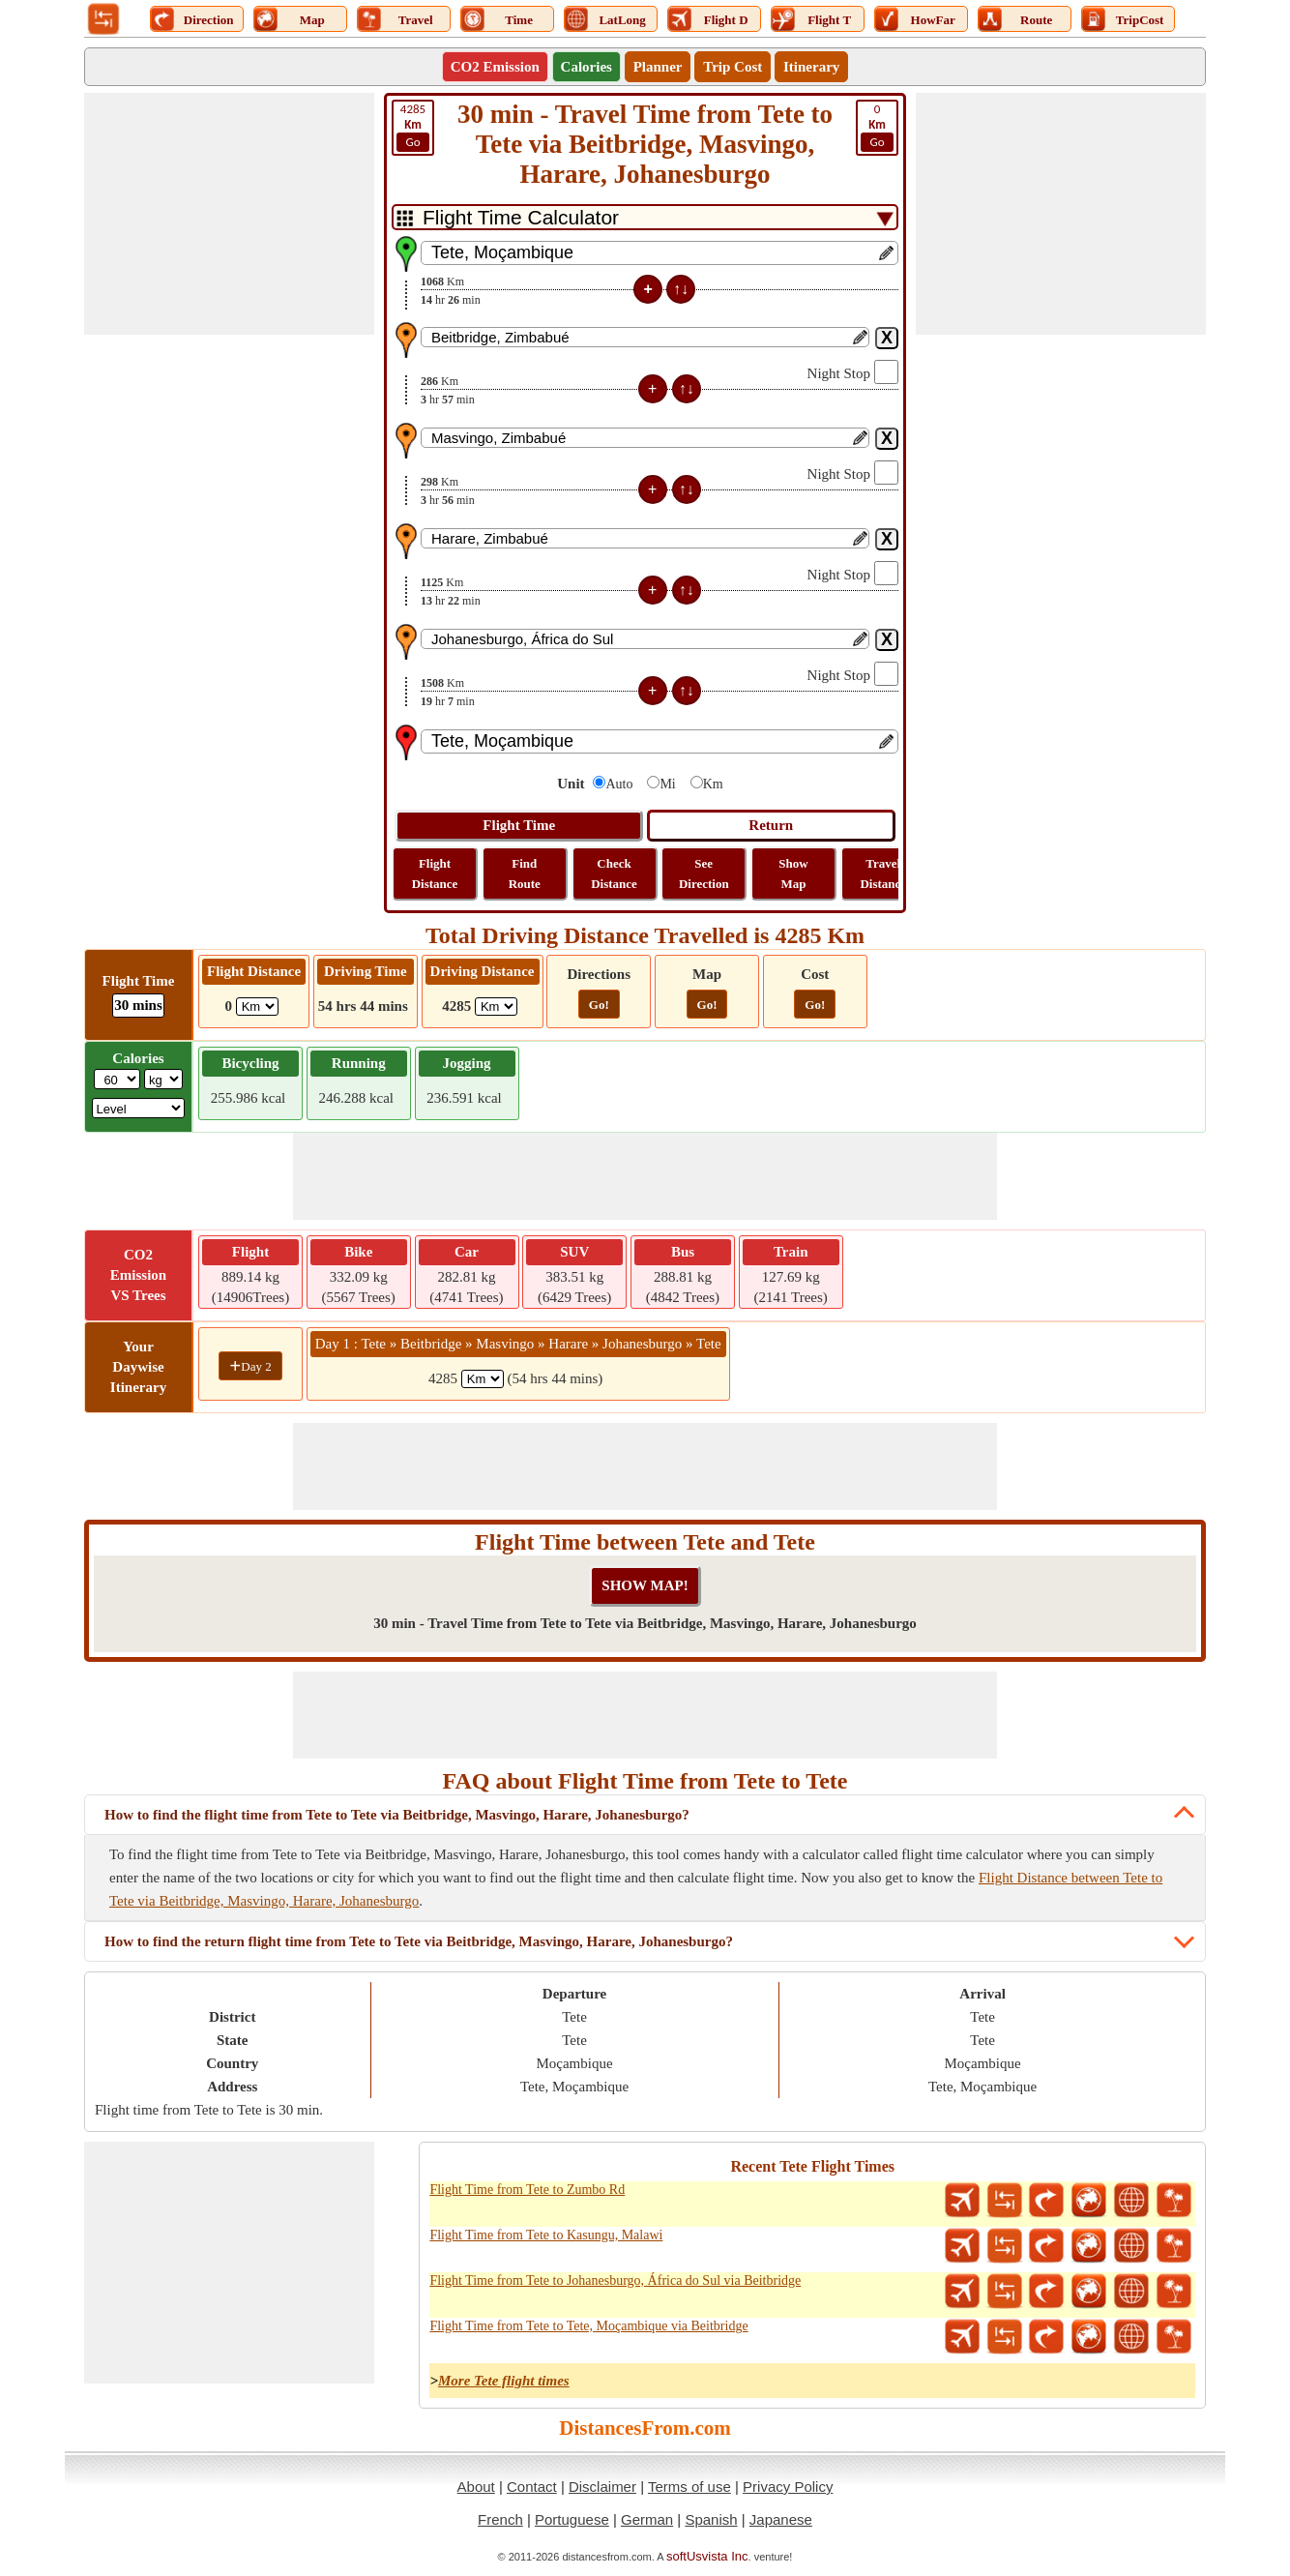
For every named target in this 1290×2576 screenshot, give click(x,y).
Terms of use (689, 2486)
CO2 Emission (495, 66)
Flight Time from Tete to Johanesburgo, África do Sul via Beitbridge (615, 2280)
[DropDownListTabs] (645, 217)
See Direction (704, 873)
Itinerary (811, 66)
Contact (532, 2486)
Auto (618, 784)
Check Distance (614, 873)
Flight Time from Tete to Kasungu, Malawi (545, 2235)
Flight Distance (435, 873)
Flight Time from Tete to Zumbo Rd (527, 2189)
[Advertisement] (229, 214)
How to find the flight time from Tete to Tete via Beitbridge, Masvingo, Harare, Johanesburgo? (396, 1814)
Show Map (792, 873)
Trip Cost (732, 66)
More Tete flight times (504, 2380)
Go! (599, 1004)
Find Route (525, 873)
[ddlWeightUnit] (163, 1079)
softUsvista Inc (707, 2556)
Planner (658, 66)
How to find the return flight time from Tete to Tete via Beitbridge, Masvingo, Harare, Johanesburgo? (418, 1941)
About (476, 2486)
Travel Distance (883, 873)
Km (713, 784)
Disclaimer (602, 2486)
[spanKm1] (482, 1379)
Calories (586, 66)
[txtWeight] (117, 1079)
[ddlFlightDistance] (257, 1006)
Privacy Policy (788, 2486)
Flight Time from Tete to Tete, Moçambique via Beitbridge (588, 2326)
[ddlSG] (139, 1108)
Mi (667, 784)
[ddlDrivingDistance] (496, 1006)
